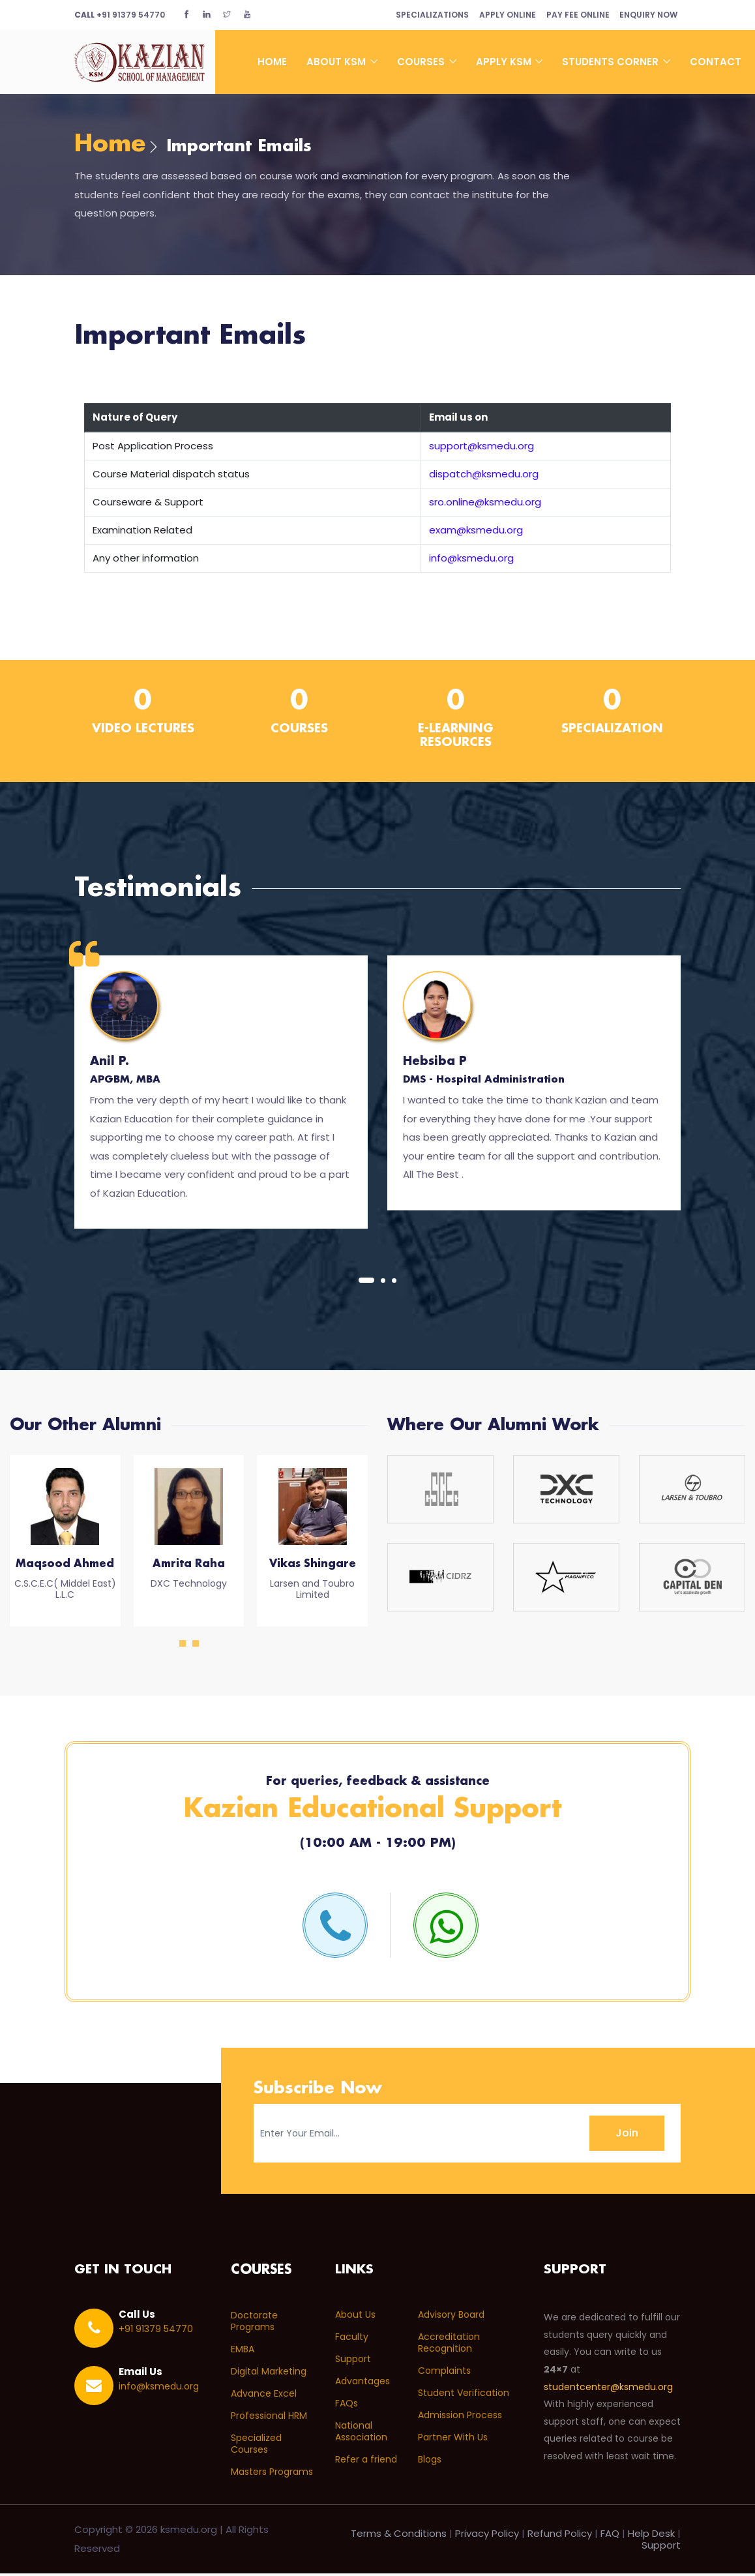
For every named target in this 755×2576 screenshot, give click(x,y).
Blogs (429, 2462)
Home (272, 61)
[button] (366, 1282)
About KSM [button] (337, 61)
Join (626, 2135)
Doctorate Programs (254, 2323)
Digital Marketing (268, 2373)
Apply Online (497, 14)
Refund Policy (559, 2536)
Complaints (444, 2373)
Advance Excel (264, 2396)
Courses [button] (422, 61)
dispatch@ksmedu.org (484, 476)
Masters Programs (272, 2474)
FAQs (346, 2406)
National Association (361, 2434)
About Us (355, 2317)
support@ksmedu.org (481, 448)
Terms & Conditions (399, 2536)
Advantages (362, 2384)
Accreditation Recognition (449, 2345)
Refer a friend (366, 2462)
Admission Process (460, 2418)
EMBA (242, 2351)
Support (353, 2362)
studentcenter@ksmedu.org (608, 2390)
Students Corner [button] (611, 61)
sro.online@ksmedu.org (485, 504)
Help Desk (651, 2536)
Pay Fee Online (571, 14)
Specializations (417, 14)
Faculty (351, 2339)
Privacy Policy (487, 2536)
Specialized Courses (256, 2446)
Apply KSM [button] (505, 61)
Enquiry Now (646, 14)
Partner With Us (453, 2440)
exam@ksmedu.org (476, 532)
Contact (715, 61)
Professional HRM (269, 2418)
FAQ (609, 2536)
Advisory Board (451, 2317)
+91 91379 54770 (119, 14)
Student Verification (463, 2396)
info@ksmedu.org (471, 560)
